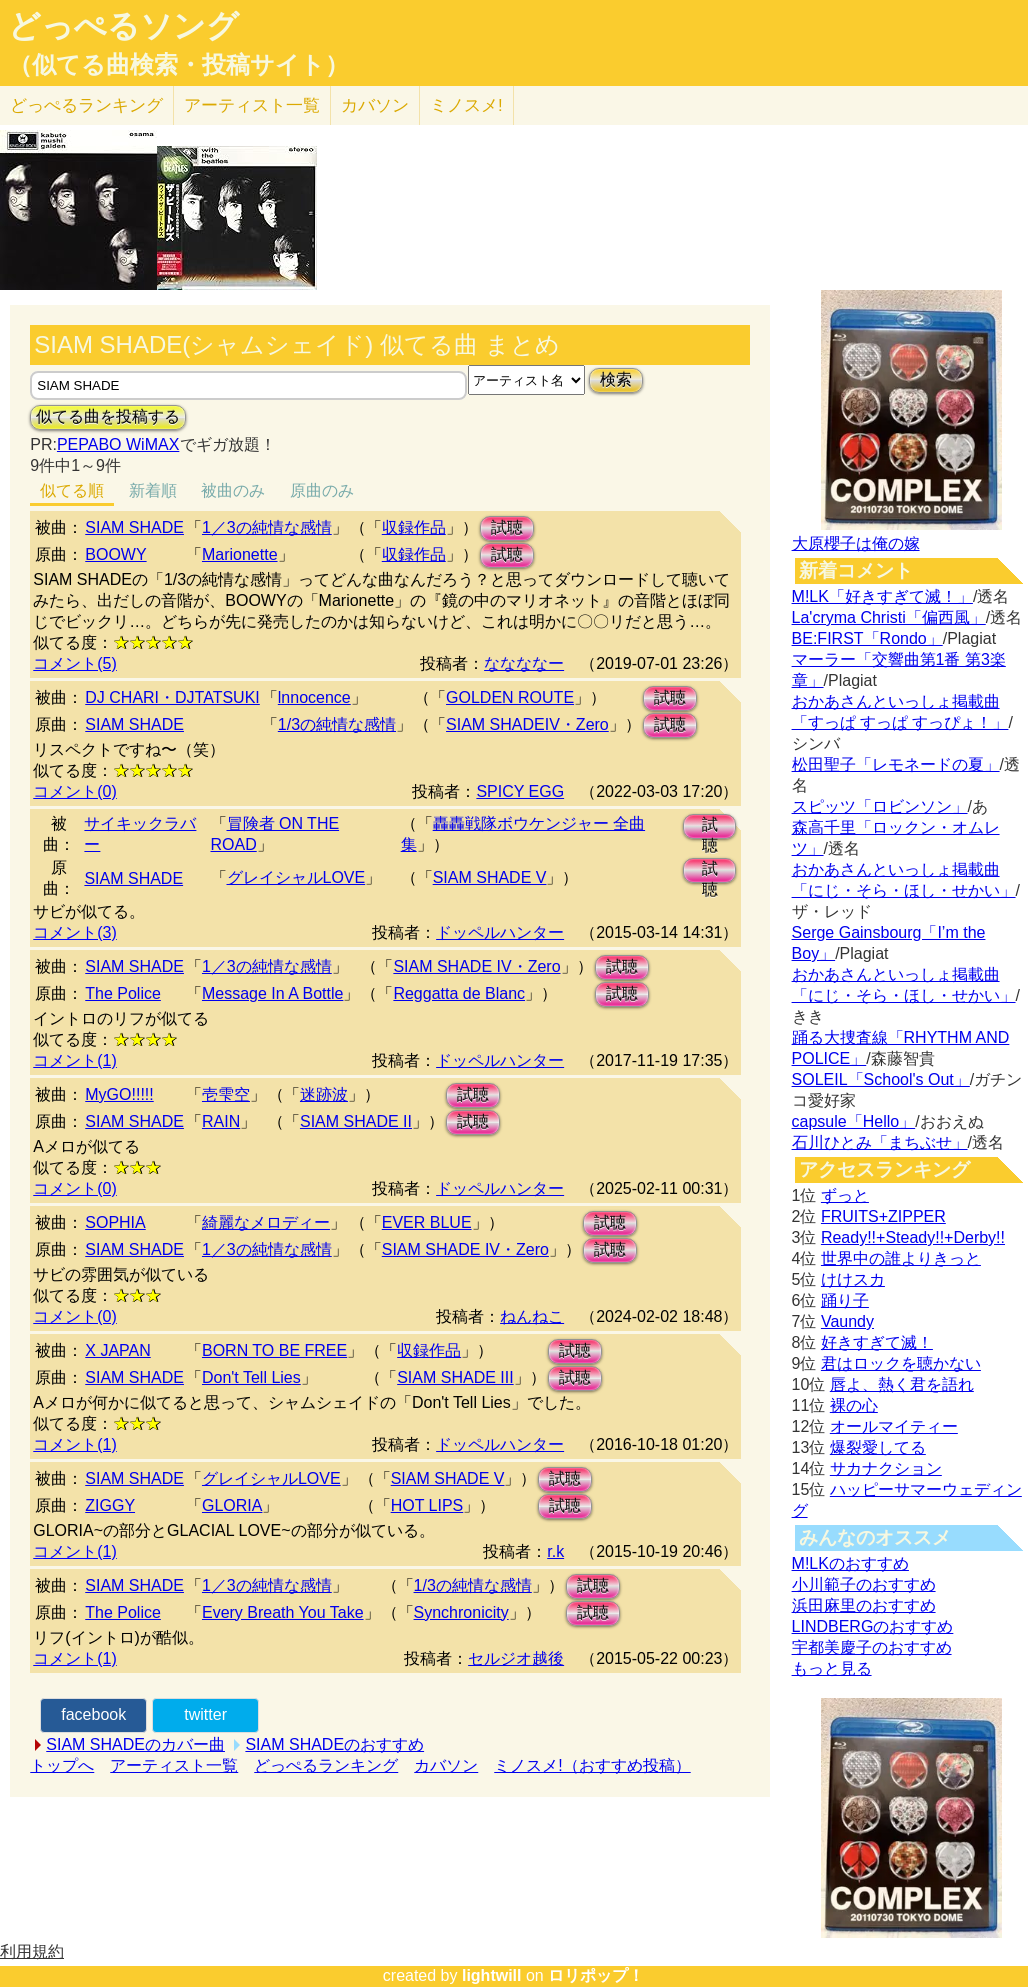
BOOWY (115, 554)
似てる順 (72, 490)
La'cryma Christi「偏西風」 (889, 617)
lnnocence (314, 697)
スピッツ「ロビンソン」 (880, 806)
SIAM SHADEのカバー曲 (135, 1744)
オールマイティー (894, 1426)
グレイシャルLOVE (296, 877)
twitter (205, 1714)
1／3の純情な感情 (267, 527)
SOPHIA (115, 1222)
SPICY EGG (520, 791)
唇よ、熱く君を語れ (902, 1384)
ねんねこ (532, 1316)
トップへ (62, 1765)
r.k (555, 1551)
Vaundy (847, 1321)
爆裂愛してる (878, 1447)
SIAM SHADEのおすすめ (334, 1744)
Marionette (240, 554)
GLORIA (232, 1505)
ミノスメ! (466, 105)
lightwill (492, 1975)
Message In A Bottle (272, 993)
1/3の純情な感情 (337, 724)
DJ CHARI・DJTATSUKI (172, 697)
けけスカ (853, 1279)
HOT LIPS (427, 1505)
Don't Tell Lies (251, 1377)
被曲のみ (233, 490)
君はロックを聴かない (901, 1363)
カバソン (375, 105)
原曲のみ (322, 490)
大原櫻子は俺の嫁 (856, 543)
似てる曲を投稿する (108, 416)
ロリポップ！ (596, 1975)
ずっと (845, 1195)
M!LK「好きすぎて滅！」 (882, 596)
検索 (616, 379)
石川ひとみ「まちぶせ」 (880, 1142)
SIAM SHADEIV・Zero (527, 724)
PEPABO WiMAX (118, 444)
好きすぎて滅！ (877, 1342)
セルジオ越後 (516, 1658)
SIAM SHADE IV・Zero (476, 966)
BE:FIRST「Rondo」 (867, 638)
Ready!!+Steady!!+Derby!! (913, 1237)
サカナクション (886, 1468)
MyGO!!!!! (119, 1094)
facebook (93, 1714)
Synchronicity (461, 1612)
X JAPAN (118, 1350)
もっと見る (832, 1668)
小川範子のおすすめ (864, 1584)
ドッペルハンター (500, 932)
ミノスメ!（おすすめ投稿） (592, 1765)
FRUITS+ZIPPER (883, 1216)
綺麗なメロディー (266, 1222)
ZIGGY (110, 1505)
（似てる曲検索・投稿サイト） (178, 65)
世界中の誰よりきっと (901, 1258)
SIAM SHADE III (455, 1377)
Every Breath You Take (283, 1612)
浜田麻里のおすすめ (864, 1605)
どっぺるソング (123, 26)
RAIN (221, 1121)
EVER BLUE (427, 1222)
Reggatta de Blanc (459, 993)
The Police (123, 993)
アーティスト (252, 105)
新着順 (153, 490)
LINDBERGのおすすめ (873, 1626)
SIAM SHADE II (356, 1121)
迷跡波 (324, 1094)
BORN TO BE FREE (274, 1350)
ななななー (524, 663)
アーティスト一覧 (174, 1765)
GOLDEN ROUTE (510, 697)
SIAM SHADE (134, 527)
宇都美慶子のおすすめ (872, 1647)
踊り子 (845, 1300)
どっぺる (86, 105)
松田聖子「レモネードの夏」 (896, 764)
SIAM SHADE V (490, 877)
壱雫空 (226, 1094)
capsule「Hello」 (854, 1121)
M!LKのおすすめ (850, 1563)
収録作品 (414, 527)
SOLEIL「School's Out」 (881, 1079)
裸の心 (854, 1405)
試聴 (507, 527)
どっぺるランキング (326, 1765)
